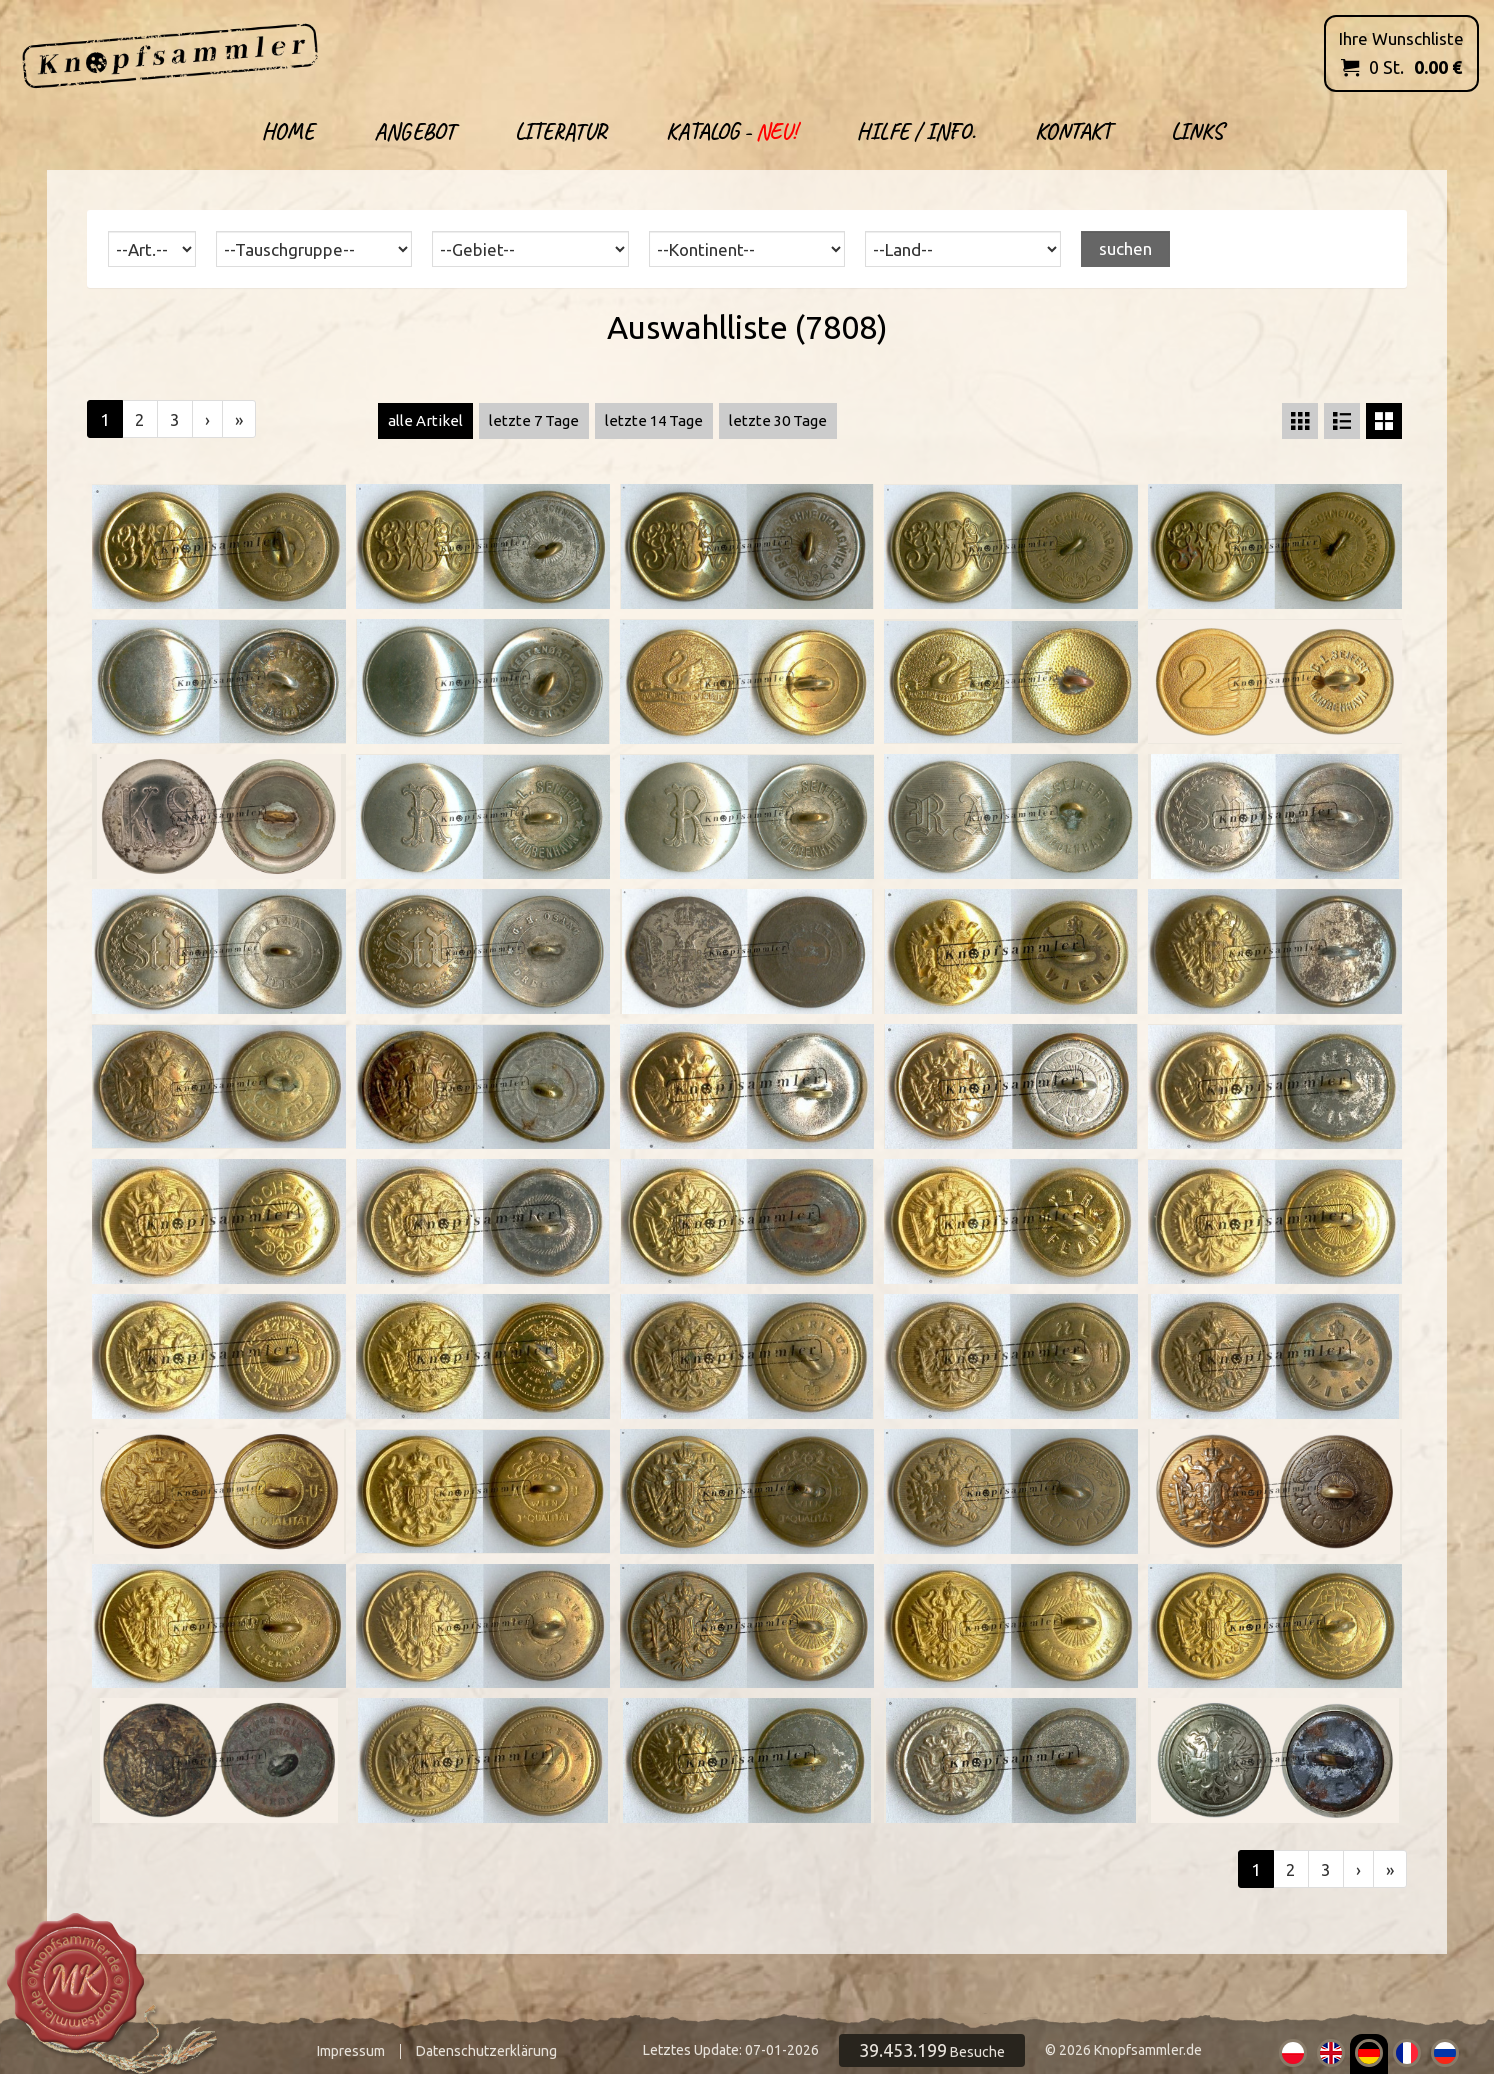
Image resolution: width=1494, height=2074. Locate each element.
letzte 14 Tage (654, 420)
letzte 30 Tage (778, 420)
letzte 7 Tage (534, 420)
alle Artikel (425, 420)
